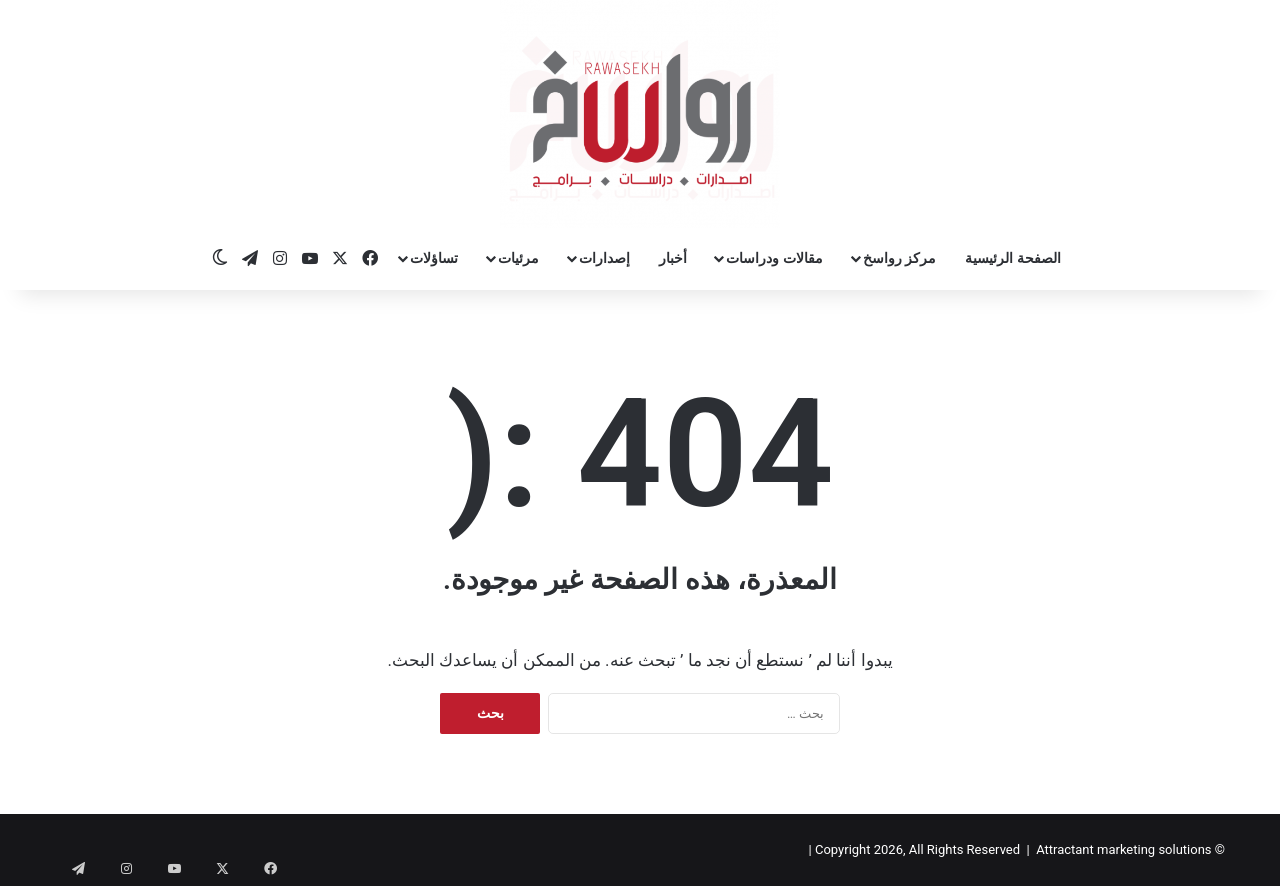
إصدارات (604, 258)
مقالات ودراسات (774, 258)
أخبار (673, 258)
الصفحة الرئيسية (1012, 258)
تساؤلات (434, 258)
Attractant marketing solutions (1123, 849)
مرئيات (518, 258)
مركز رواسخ (899, 258)
